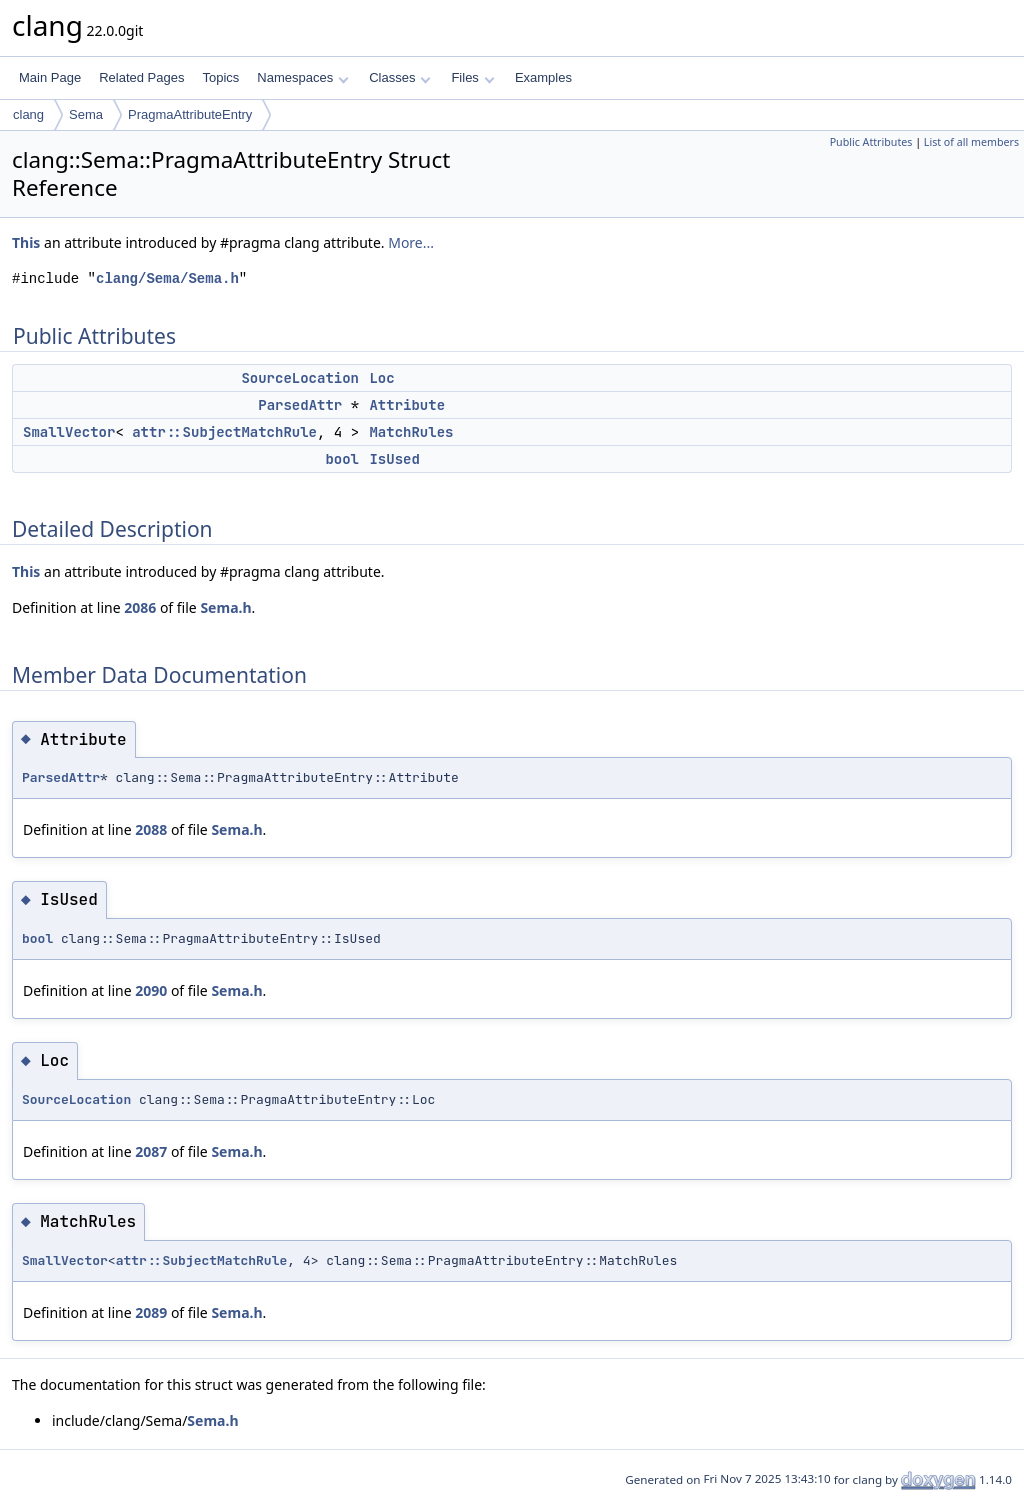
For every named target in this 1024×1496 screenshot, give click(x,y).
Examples (543, 77)
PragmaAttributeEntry (190, 114)
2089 (151, 1312)
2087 (151, 1151)
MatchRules (411, 432)
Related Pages (141, 77)
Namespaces (302, 77)
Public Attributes (871, 142)
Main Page (50, 77)
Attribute (407, 405)
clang (28, 114)
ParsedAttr (300, 405)
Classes (400, 77)
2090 (151, 990)
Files (472, 77)
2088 (151, 829)
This (26, 242)
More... (411, 242)
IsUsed (394, 459)
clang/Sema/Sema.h (167, 278)
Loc (381, 378)
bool (342, 459)
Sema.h (225, 607)
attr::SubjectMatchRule (224, 432)
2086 (140, 607)
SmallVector (69, 432)
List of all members (971, 142)
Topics (220, 77)
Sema (86, 114)
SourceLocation (300, 378)
